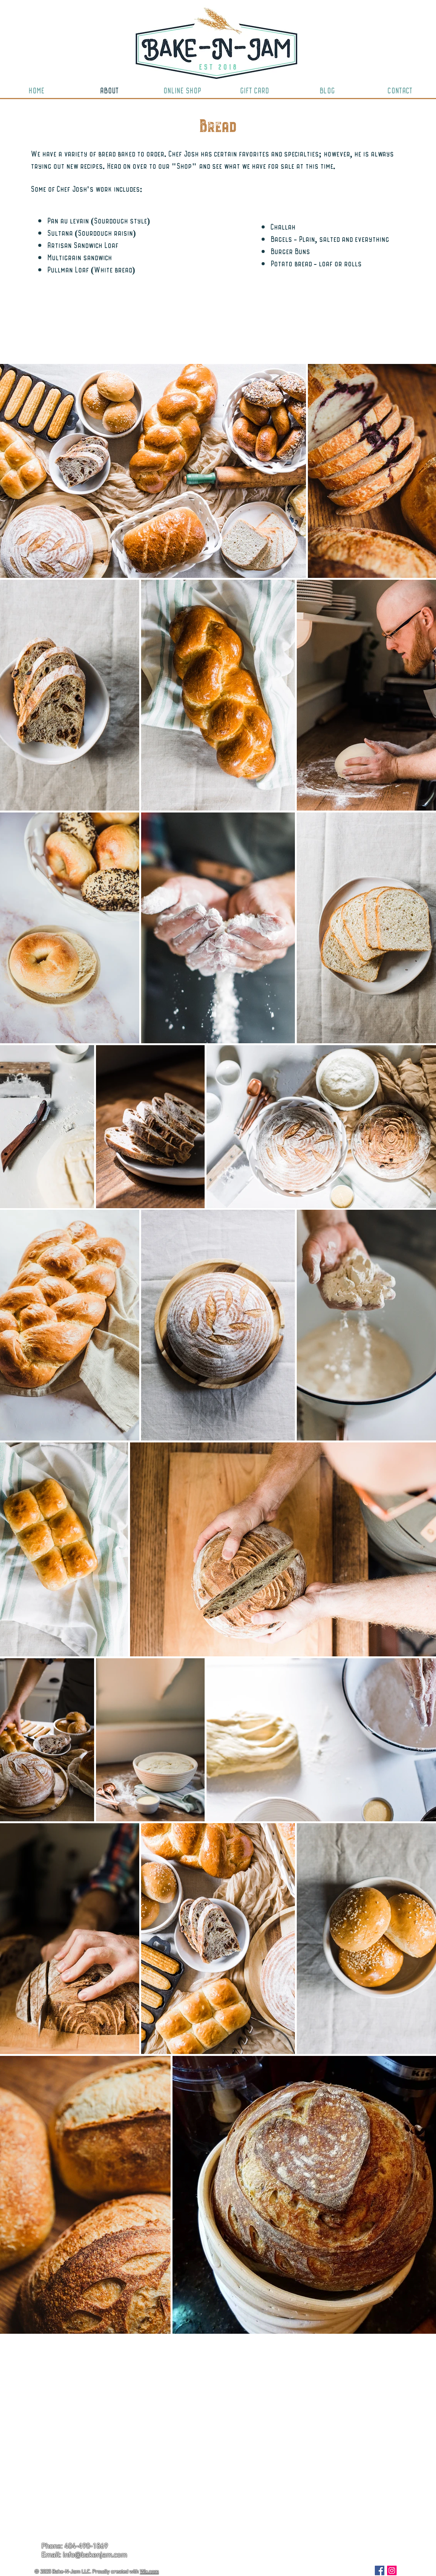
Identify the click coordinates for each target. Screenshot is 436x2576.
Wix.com (149, 2572)
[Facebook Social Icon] (379, 2570)
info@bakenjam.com (95, 2555)
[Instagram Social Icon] (392, 2570)
